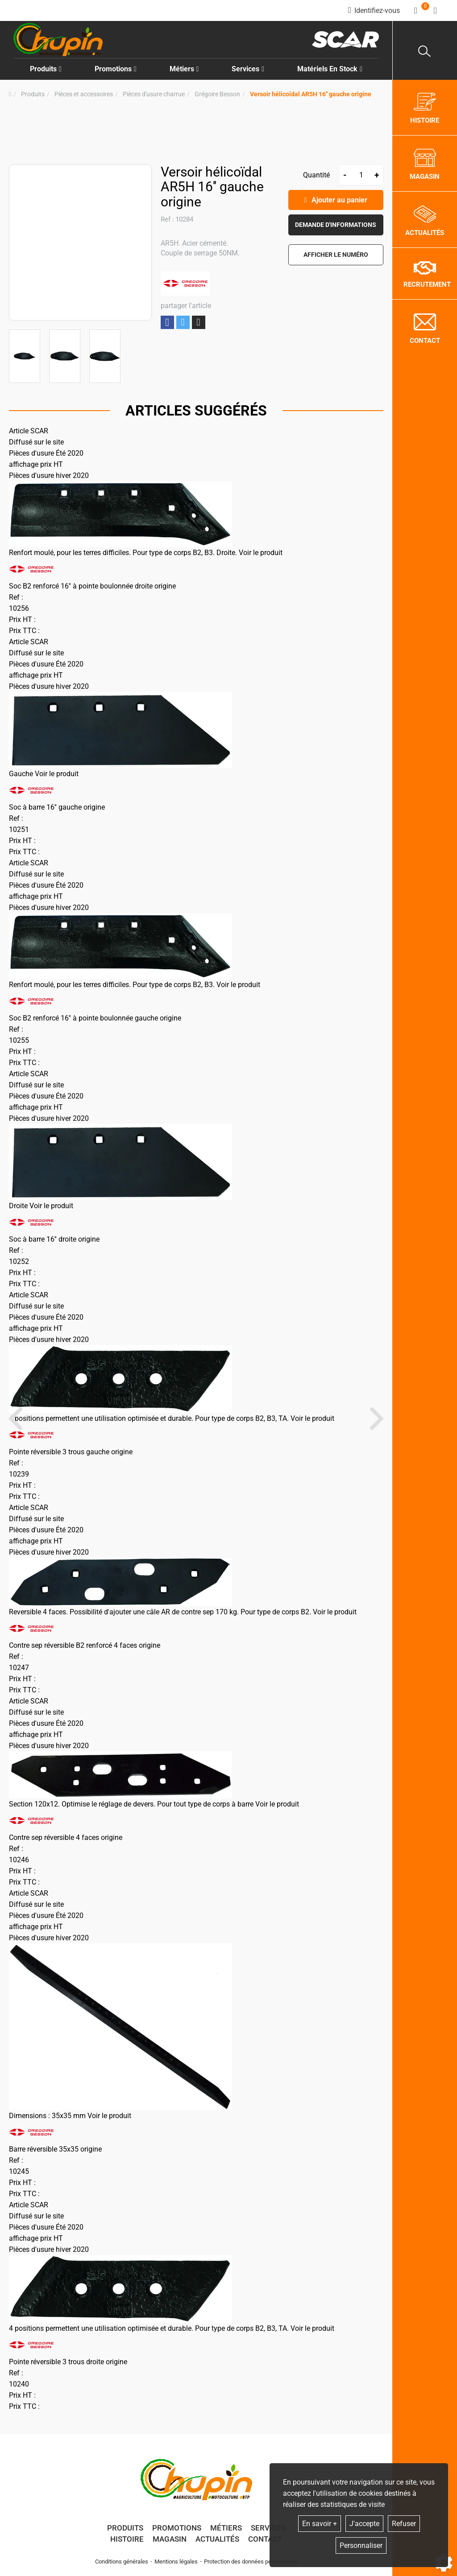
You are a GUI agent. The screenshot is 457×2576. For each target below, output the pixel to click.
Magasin (170, 2539)
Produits (46, 69)
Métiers (226, 2527)
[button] (310, 94)
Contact (265, 2539)
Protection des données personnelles (251, 2561)
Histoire (127, 2539)
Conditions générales (121, 2561)
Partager (167, 322)
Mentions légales (176, 2561)
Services (268, 2527)
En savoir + (319, 2523)
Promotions (116, 69)
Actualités (217, 2539)
